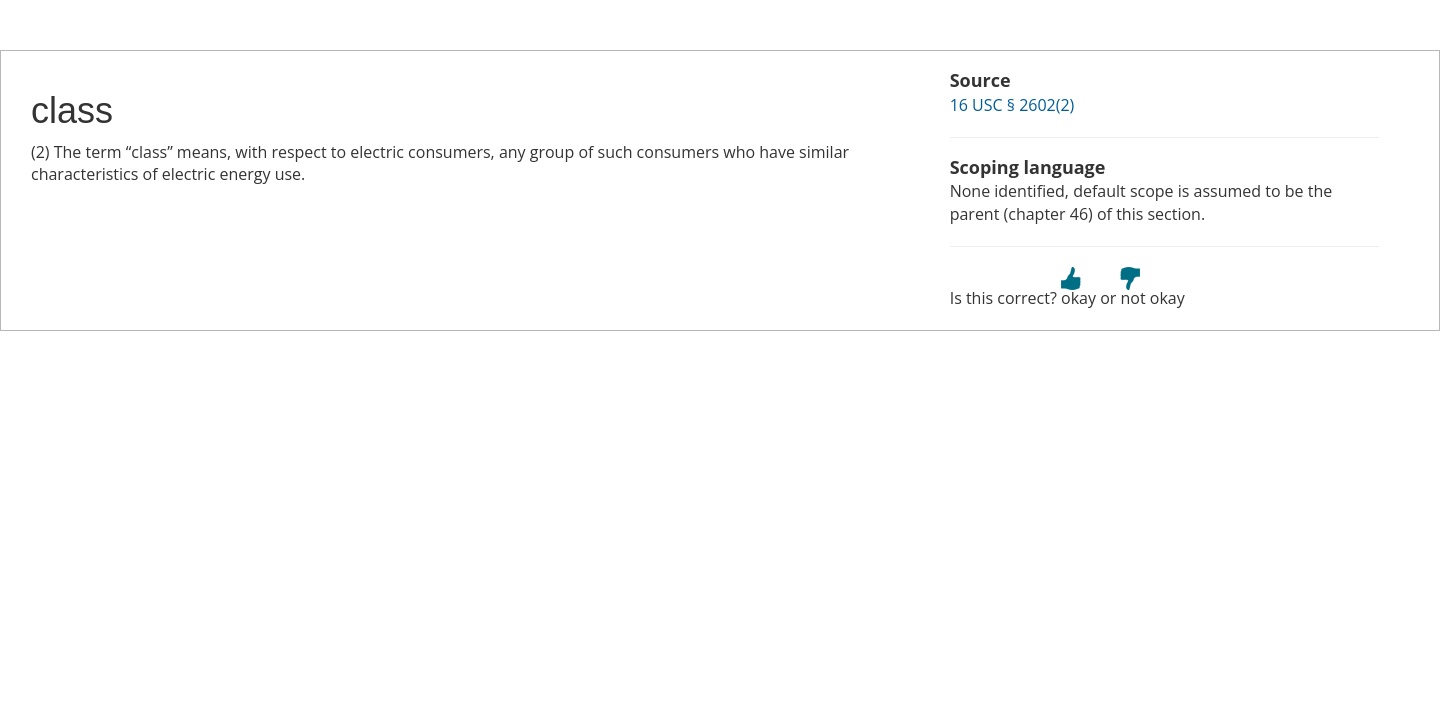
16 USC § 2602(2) (1012, 105)
